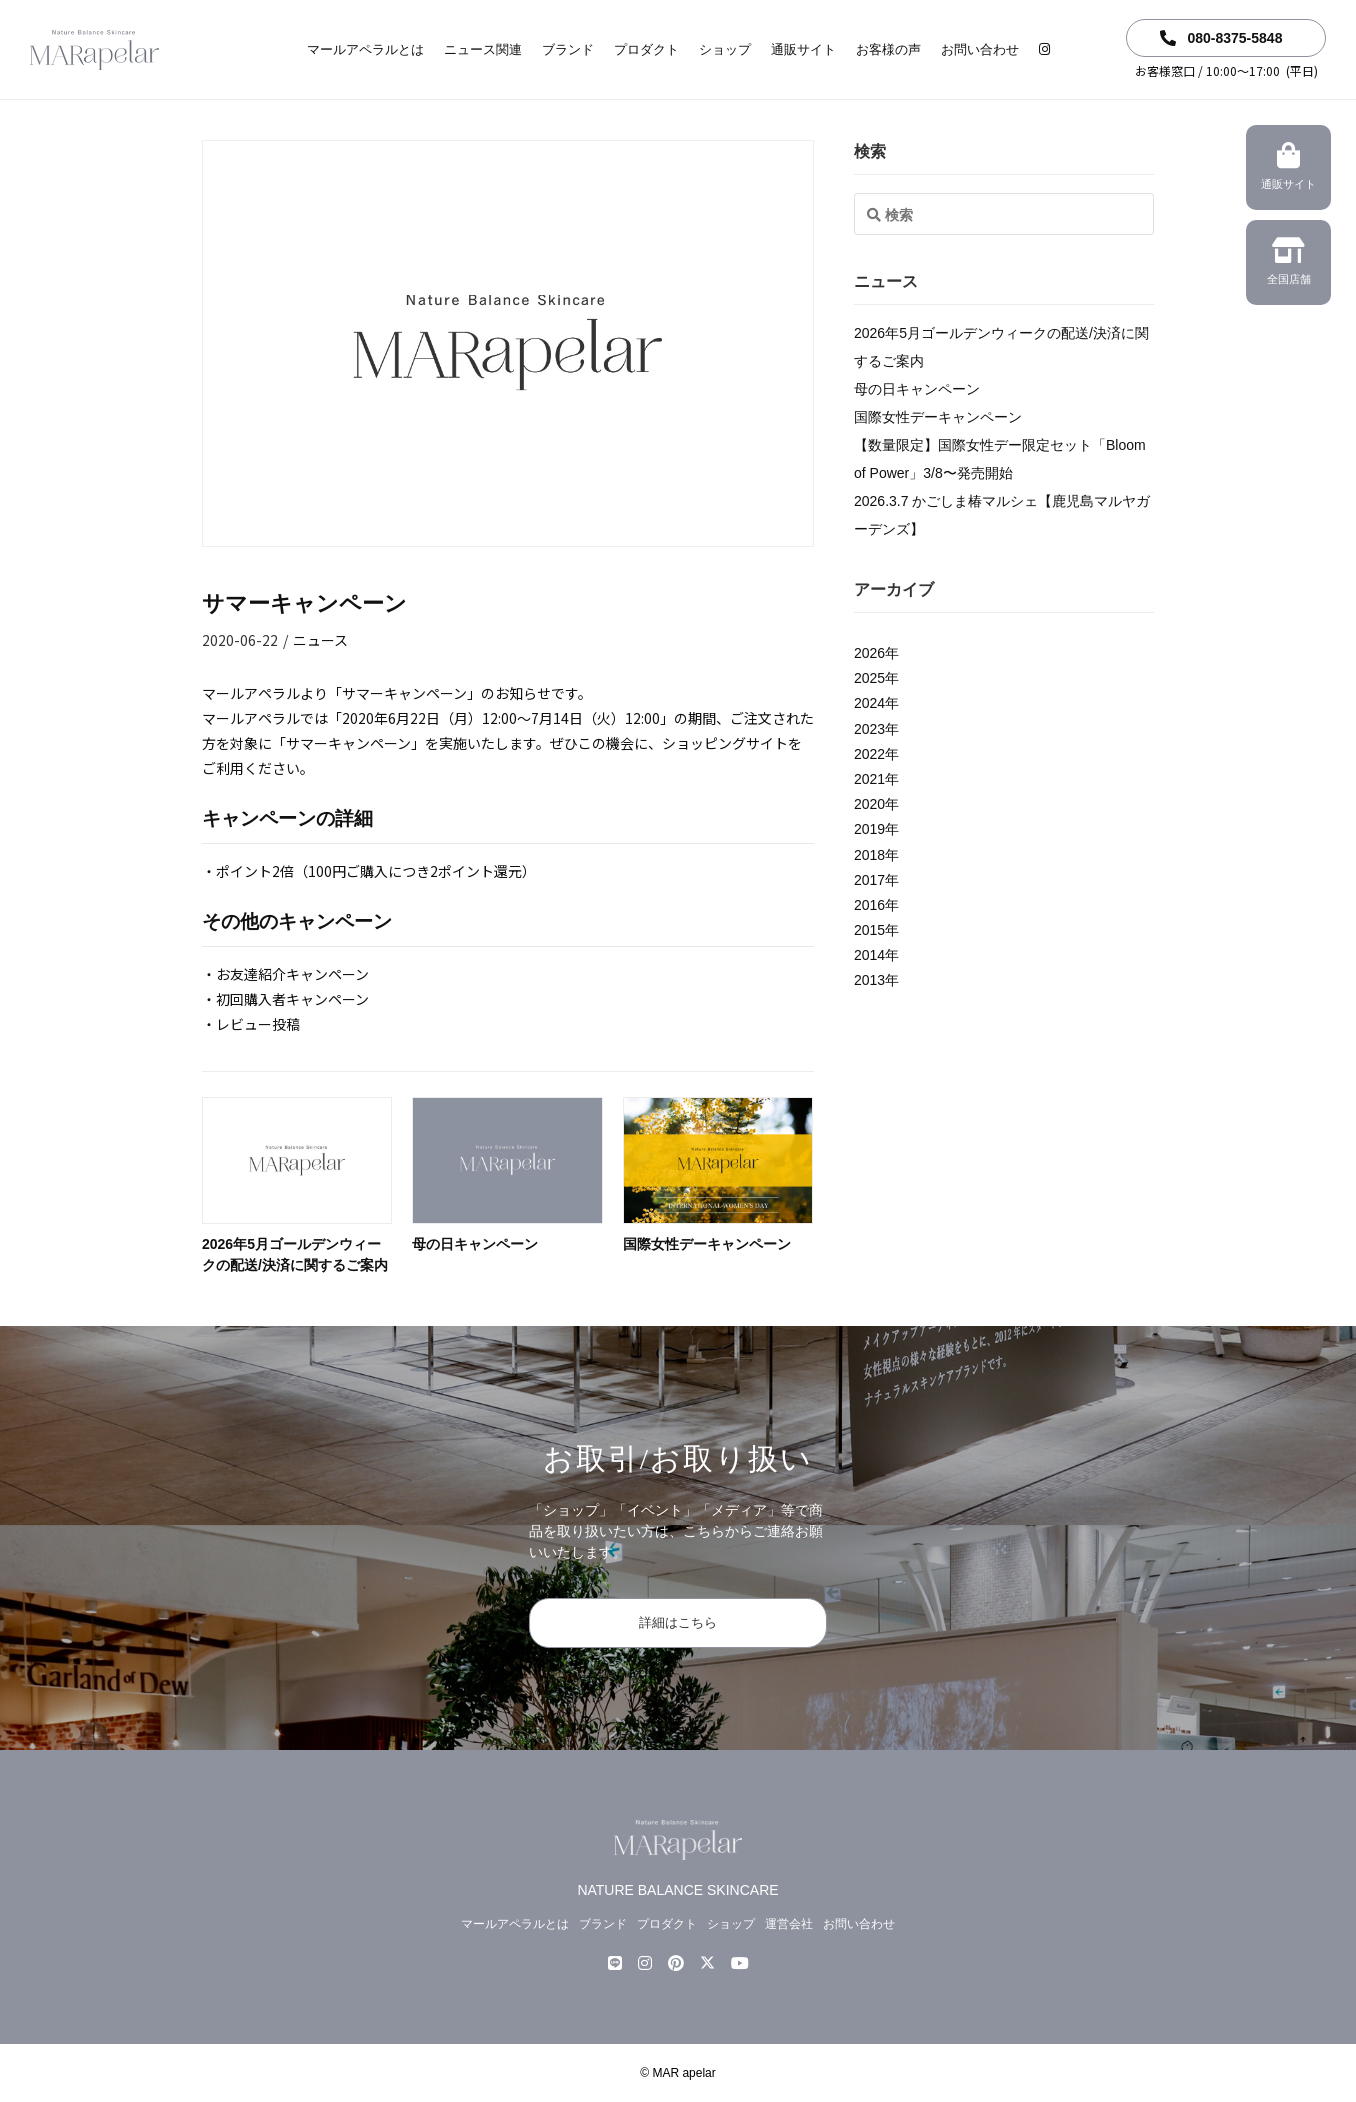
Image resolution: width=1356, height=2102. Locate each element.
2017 (869, 880)
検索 (870, 151)
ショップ (725, 49)
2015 (869, 930)
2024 (869, 703)
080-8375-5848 (1221, 38)
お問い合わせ (980, 49)
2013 (869, 980)
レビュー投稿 (258, 1024)
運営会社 (789, 1924)
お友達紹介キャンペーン (292, 974)
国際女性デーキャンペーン (707, 1244)
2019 (869, 829)
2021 (869, 779)
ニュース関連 (483, 49)
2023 (869, 729)
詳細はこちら (678, 1622)
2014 (869, 955)
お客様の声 (888, 49)
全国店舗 (1288, 264)
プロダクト (646, 49)
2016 (869, 905)
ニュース (320, 640)
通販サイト (803, 49)
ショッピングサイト (725, 743)
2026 (869, 653)
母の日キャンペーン (475, 1244)
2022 (869, 754)
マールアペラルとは (365, 49)
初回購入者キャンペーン (292, 999)
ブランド (568, 49)
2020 (869, 804)
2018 (869, 855)
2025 (869, 678)
